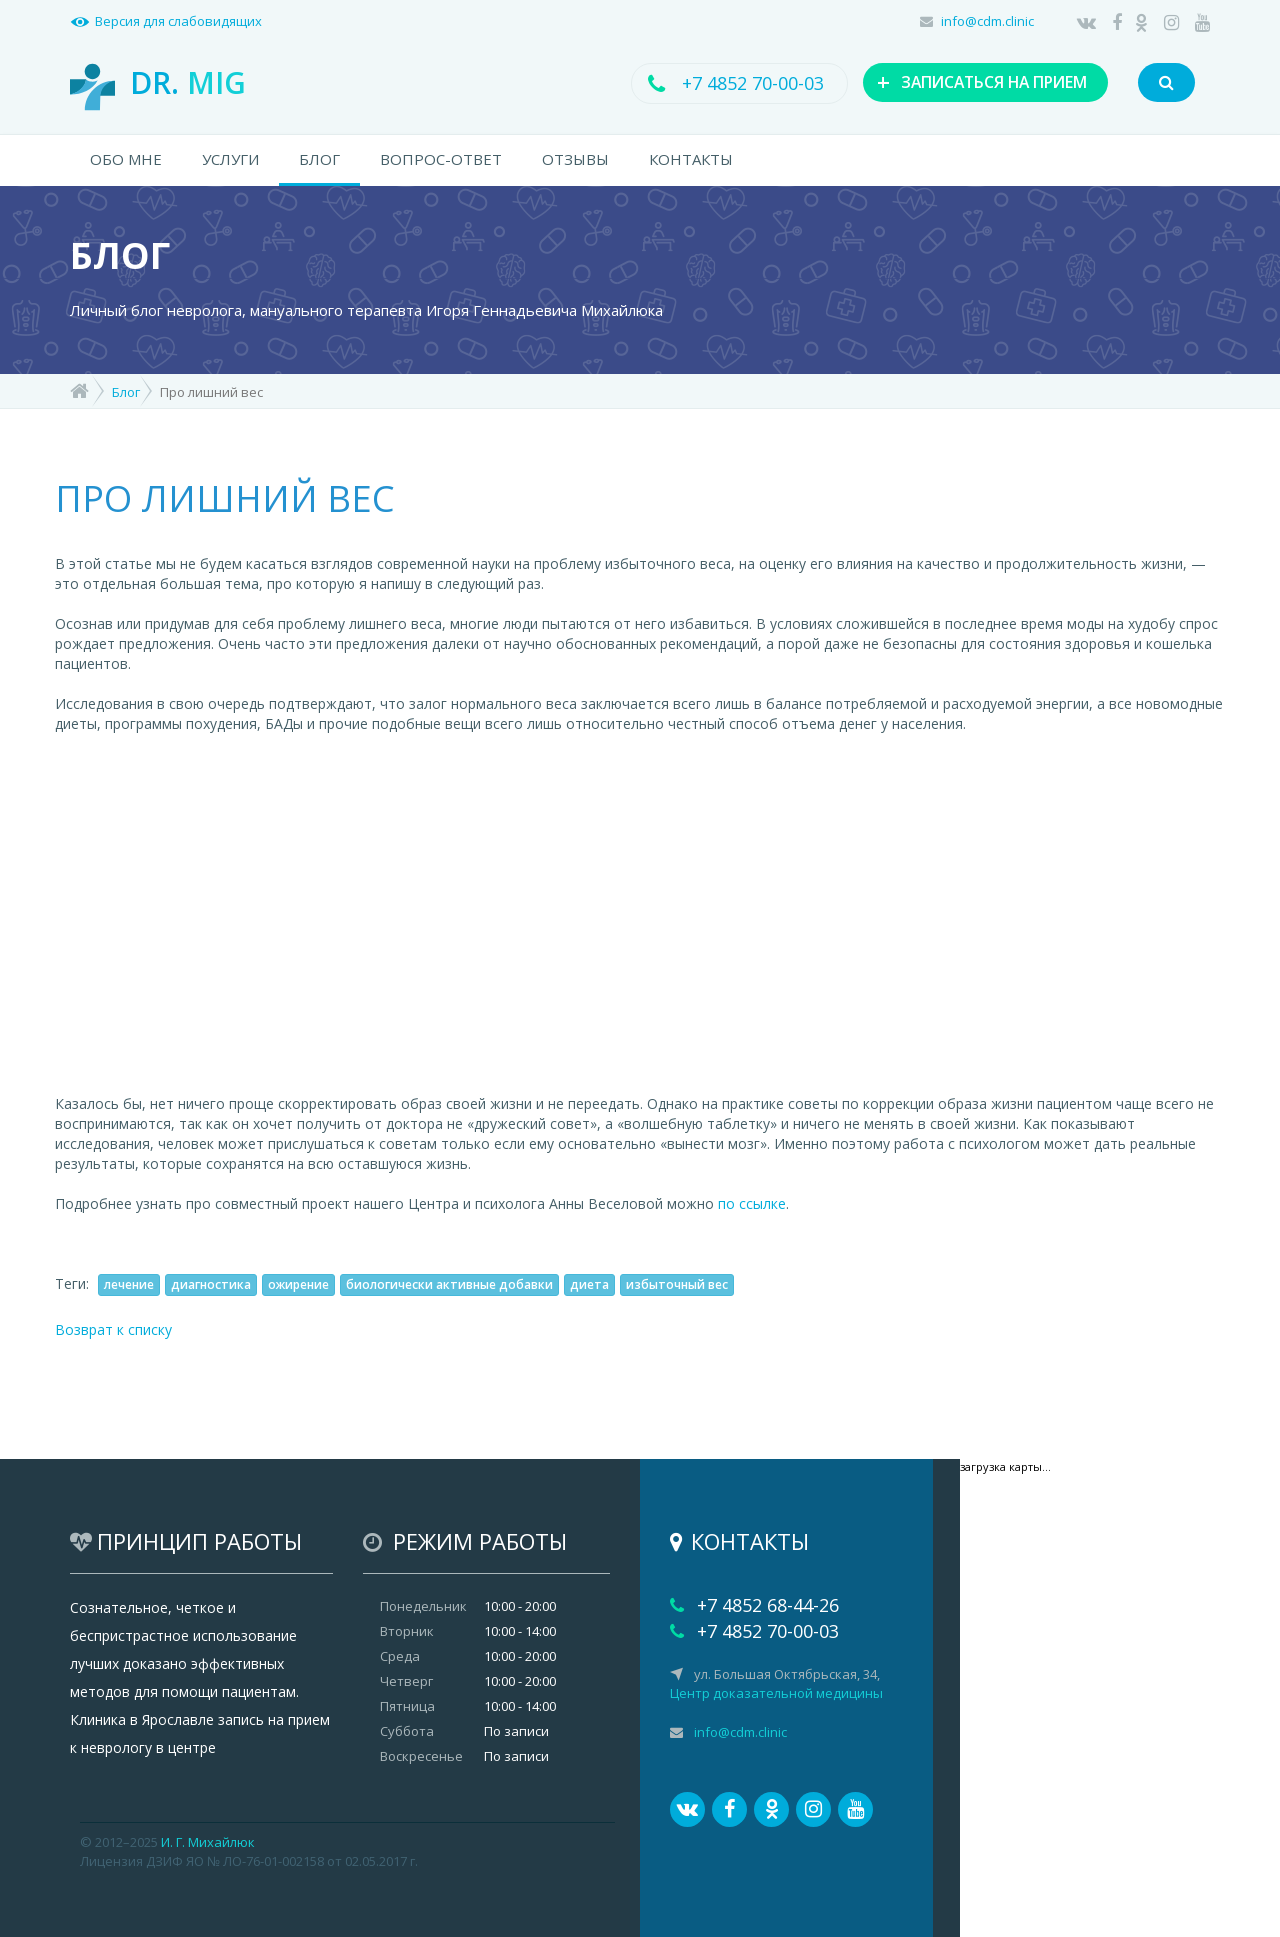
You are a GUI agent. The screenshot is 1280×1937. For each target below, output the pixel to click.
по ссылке (752, 1203)
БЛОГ (319, 159)
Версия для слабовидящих (178, 21)
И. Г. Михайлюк (208, 1842)
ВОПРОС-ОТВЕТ (441, 159)
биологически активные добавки (449, 1284)
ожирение (298, 1284)
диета (589, 1284)
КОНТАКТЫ (691, 159)
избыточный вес (677, 1284)
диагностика (211, 1284)
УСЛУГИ (230, 159)
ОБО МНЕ (126, 159)
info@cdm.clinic (987, 21)
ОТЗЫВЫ (575, 159)
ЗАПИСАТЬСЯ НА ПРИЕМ (972, 82)
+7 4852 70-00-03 (723, 83)
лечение (129, 1284)
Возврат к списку (113, 1329)
